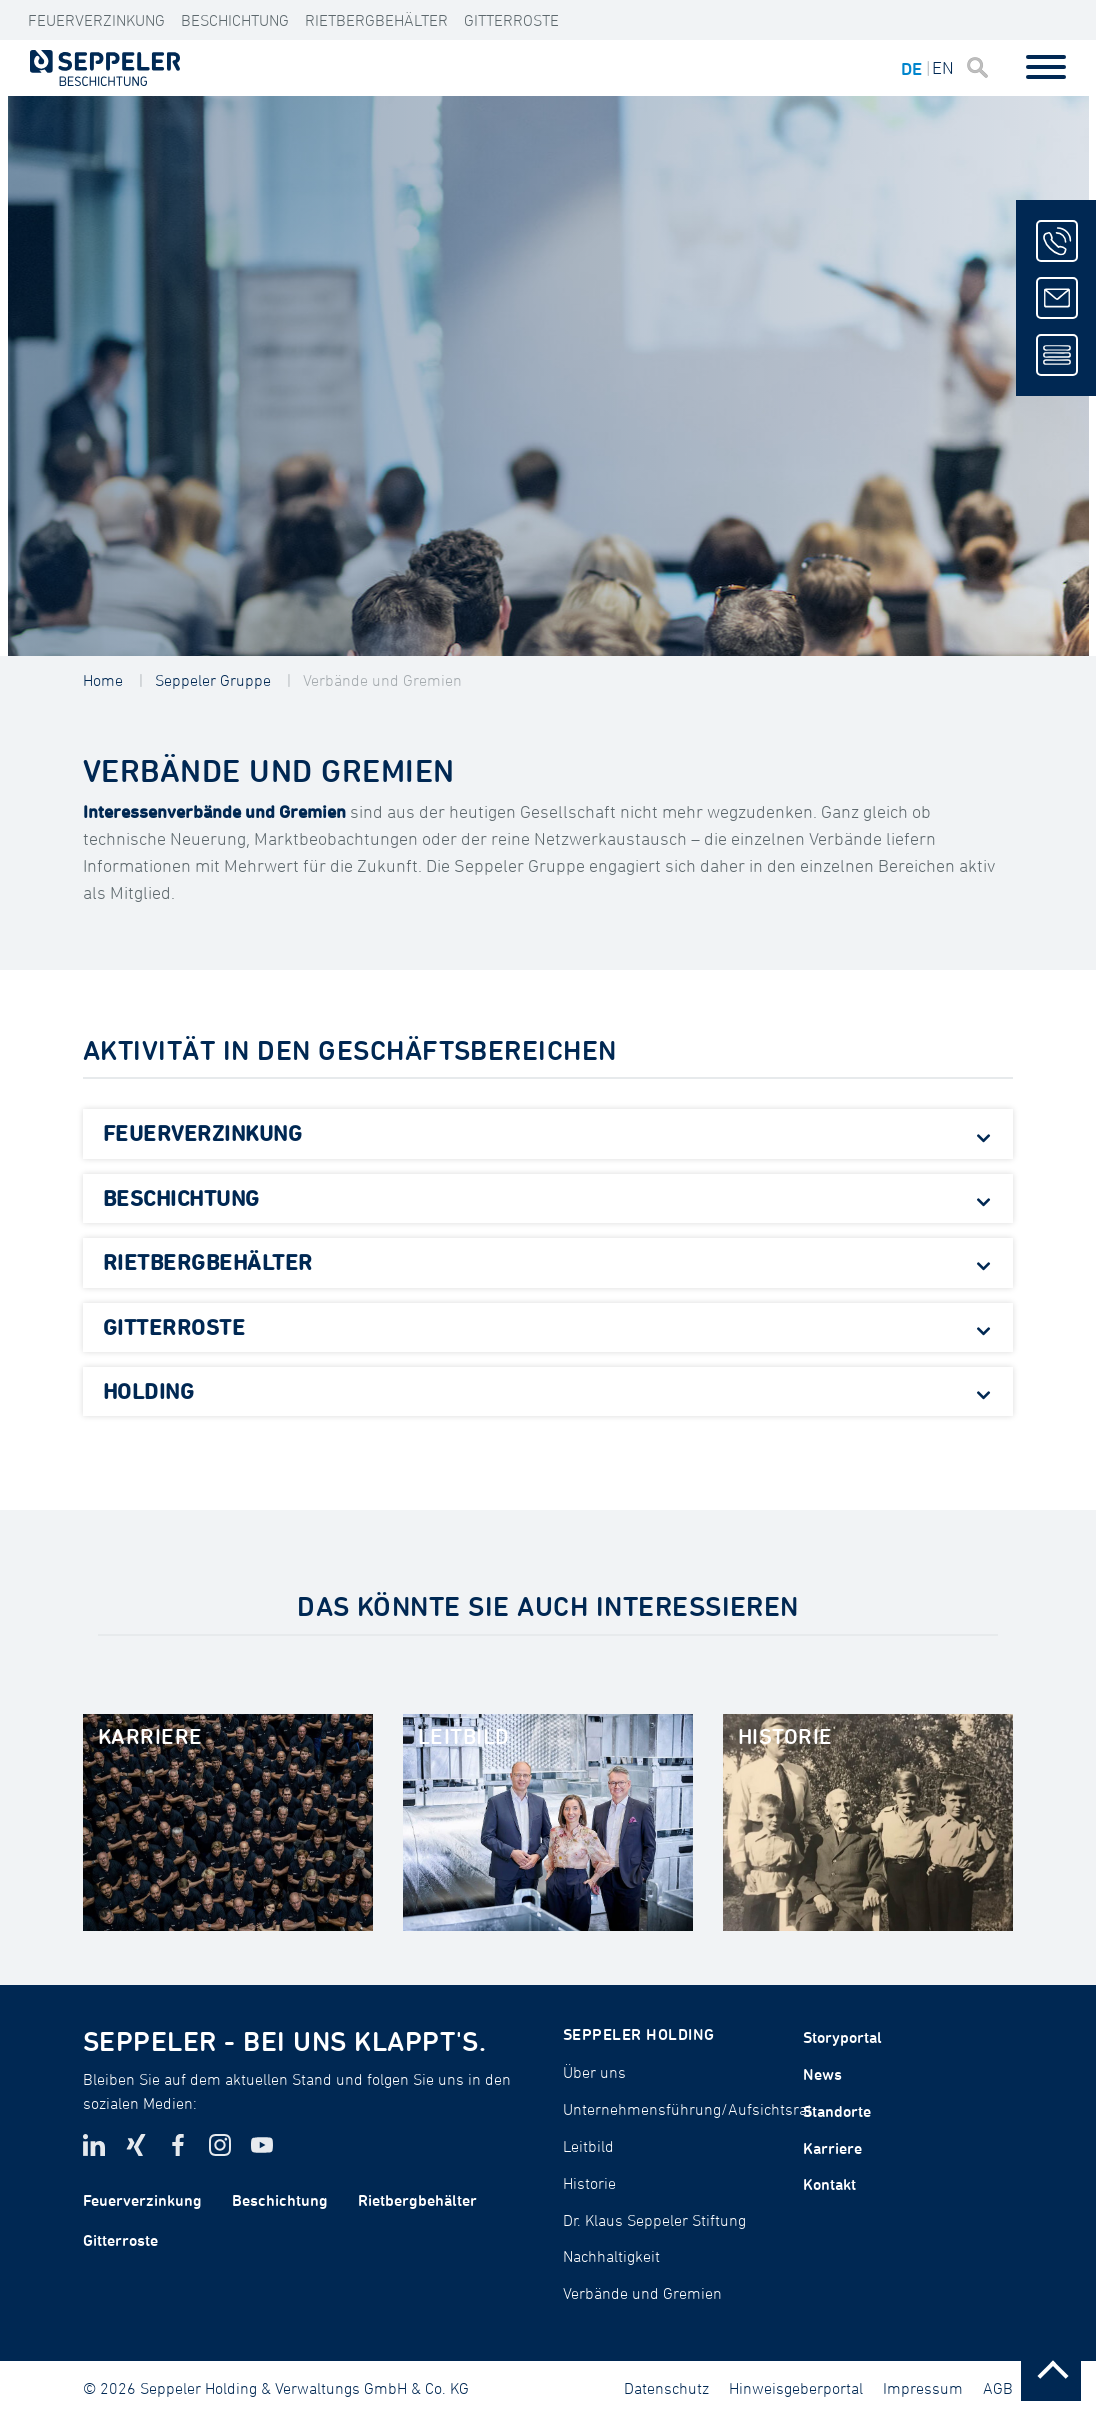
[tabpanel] (548, 376)
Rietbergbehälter (376, 20)
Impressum (923, 2388)
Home (103, 680)
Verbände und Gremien (382, 680)
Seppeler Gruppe (213, 680)
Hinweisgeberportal (796, 2388)
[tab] (548, 1134)
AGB (998, 2388)
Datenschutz (666, 2388)
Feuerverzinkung (96, 20)
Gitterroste (511, 20)
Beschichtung (235, 20)
